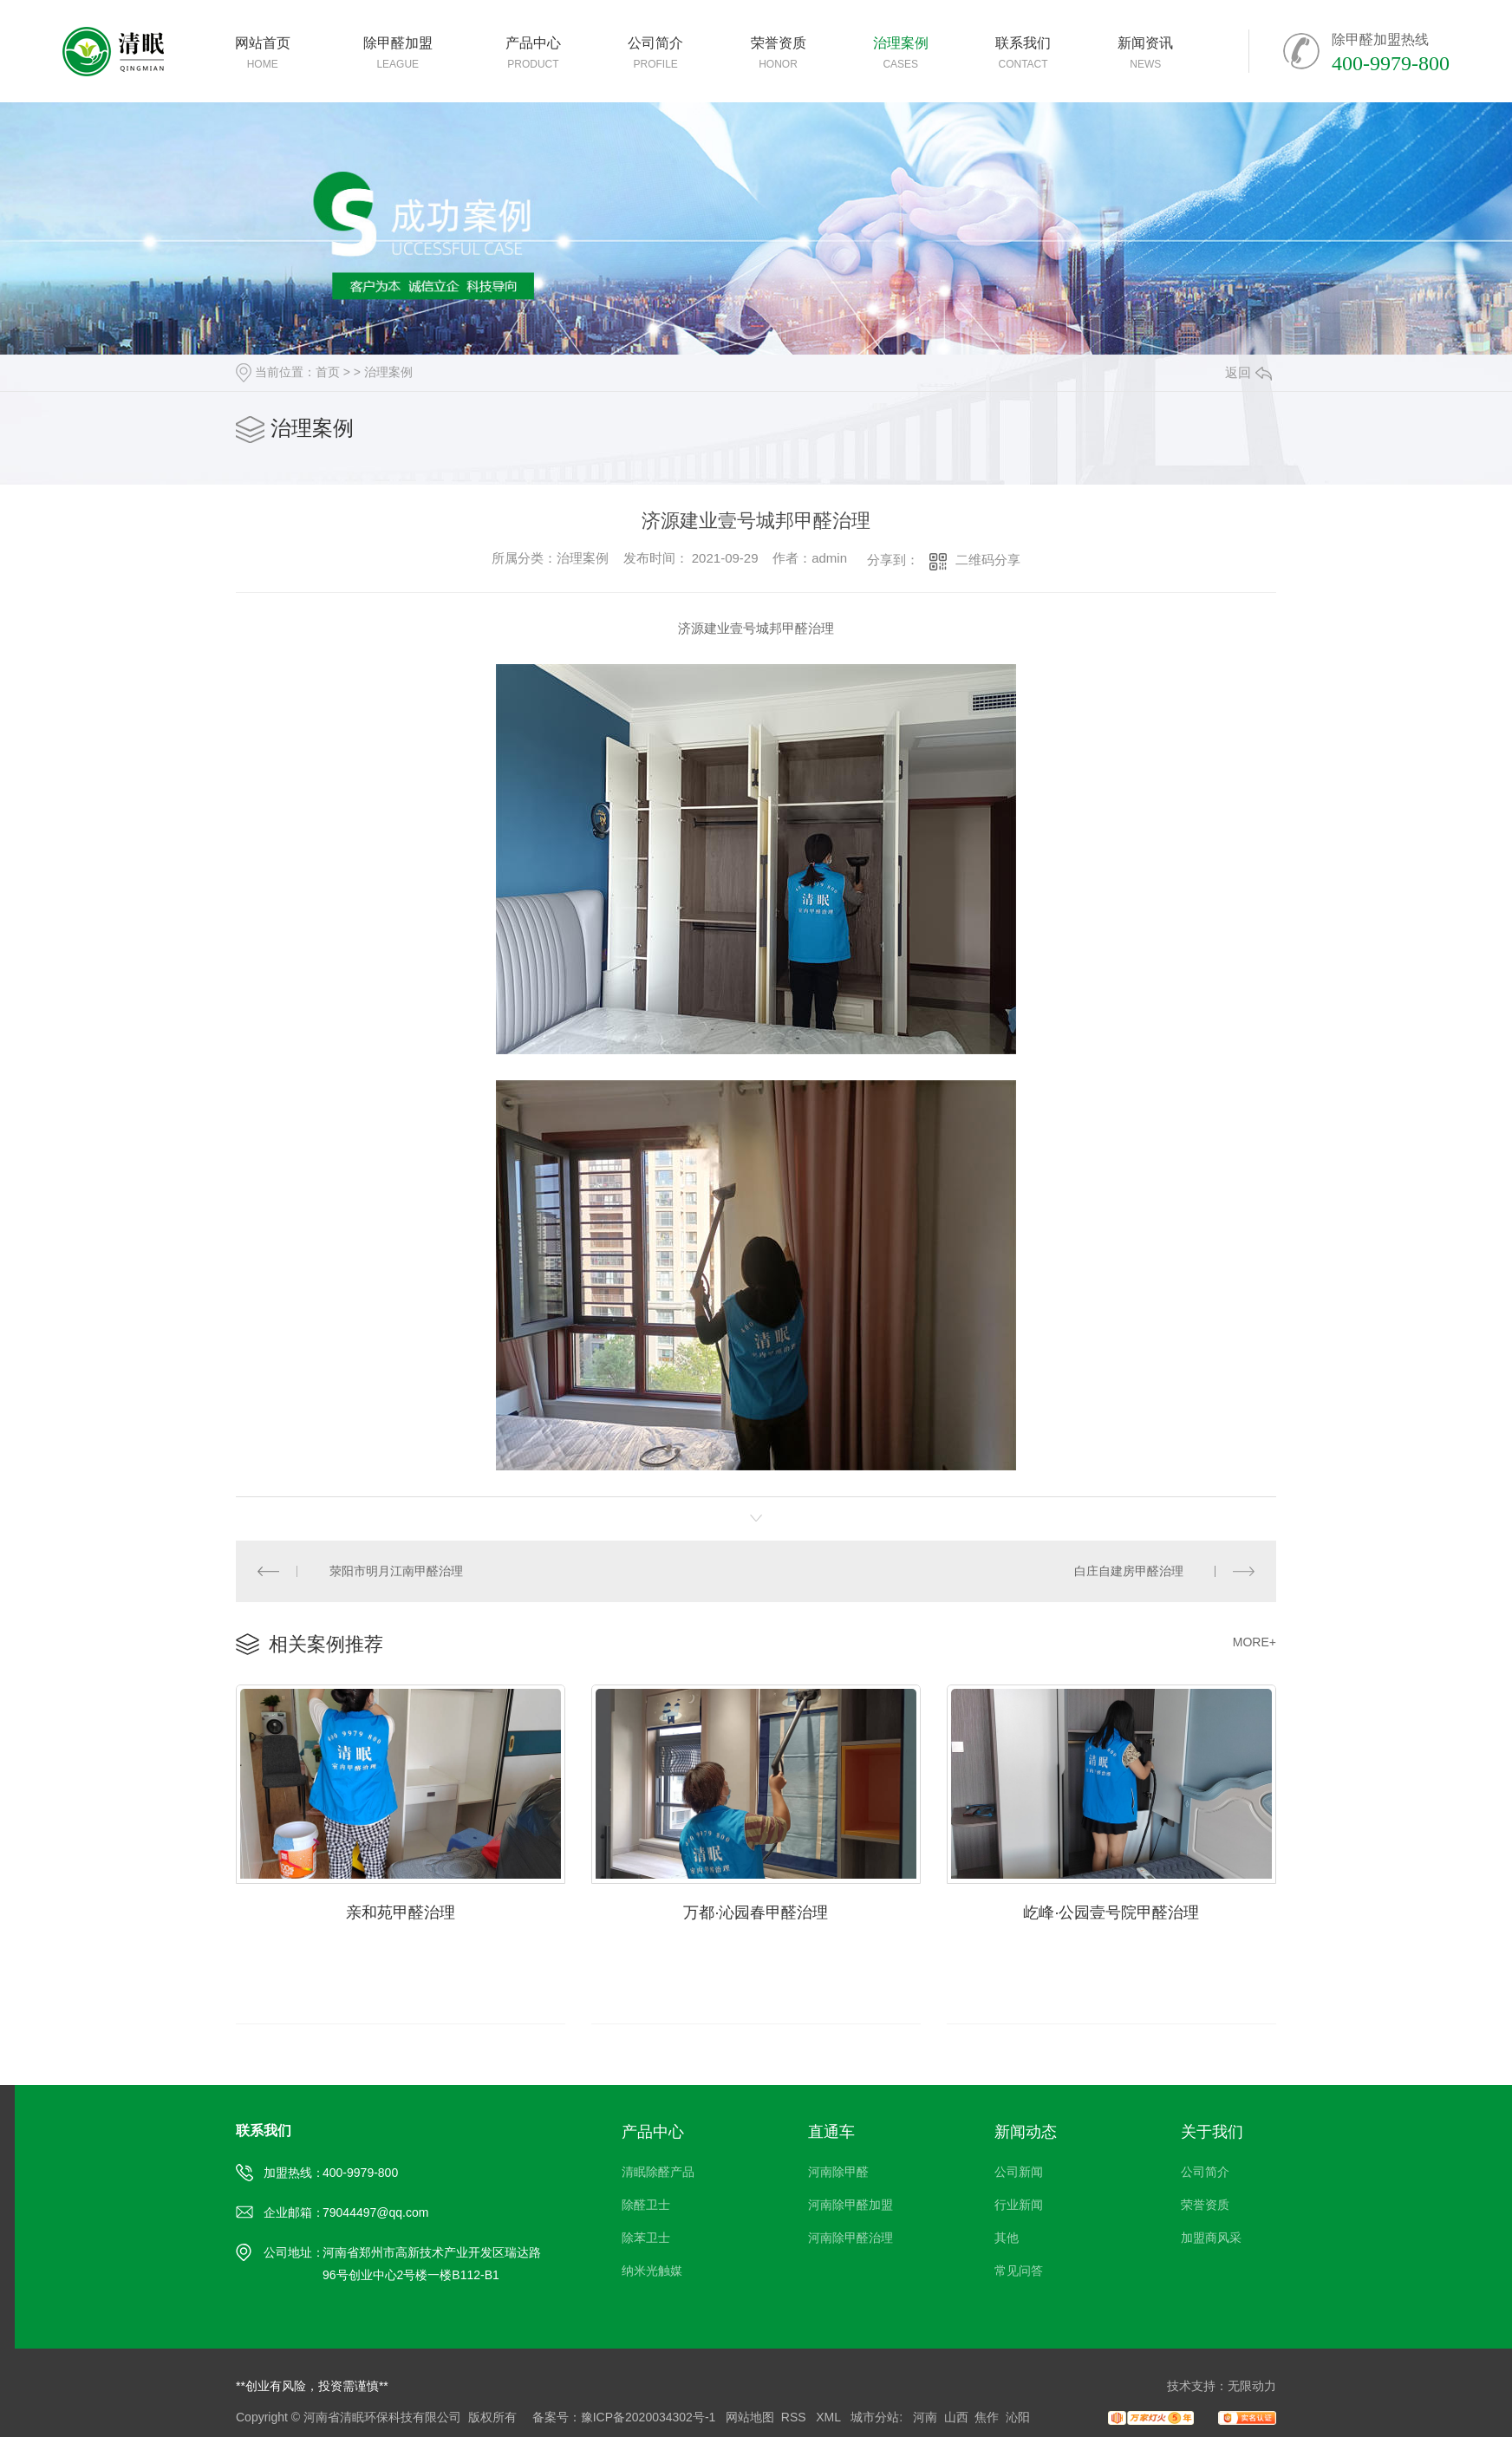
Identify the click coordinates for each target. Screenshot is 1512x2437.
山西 (956, 2417)
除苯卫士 (646, 2238)
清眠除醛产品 (658, 2172)
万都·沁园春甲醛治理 (755, 1912)
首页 (328, 372)
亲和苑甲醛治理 (400, 1912)
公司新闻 (1018, 2172)
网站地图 (750, 2417)
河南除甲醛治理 (850, 2238)
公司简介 (1205, 2172)
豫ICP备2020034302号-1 (648, 2417)
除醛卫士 (646, 2205)
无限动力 (1252, 2386)
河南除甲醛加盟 (850, 2205)
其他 (1006, 2238)
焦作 (986, 2417)
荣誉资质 (1205, 2205)
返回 (1248, 372)
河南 (925, 2417)
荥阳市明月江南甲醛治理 (396, 1571)
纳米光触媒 (652, 2270)
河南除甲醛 (838, 2172)
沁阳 (1018, 2417)
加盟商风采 (1211, 2238)
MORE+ (1254, 1642)
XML (830, 2417)
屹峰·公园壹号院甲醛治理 (1111, 1912)
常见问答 (1018, 2270)
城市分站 (874, 2417)
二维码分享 (987, 559)
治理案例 (388, 372)
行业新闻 (1018, 2205)
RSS (795, 2417)
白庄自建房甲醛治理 (1128, 1571)
